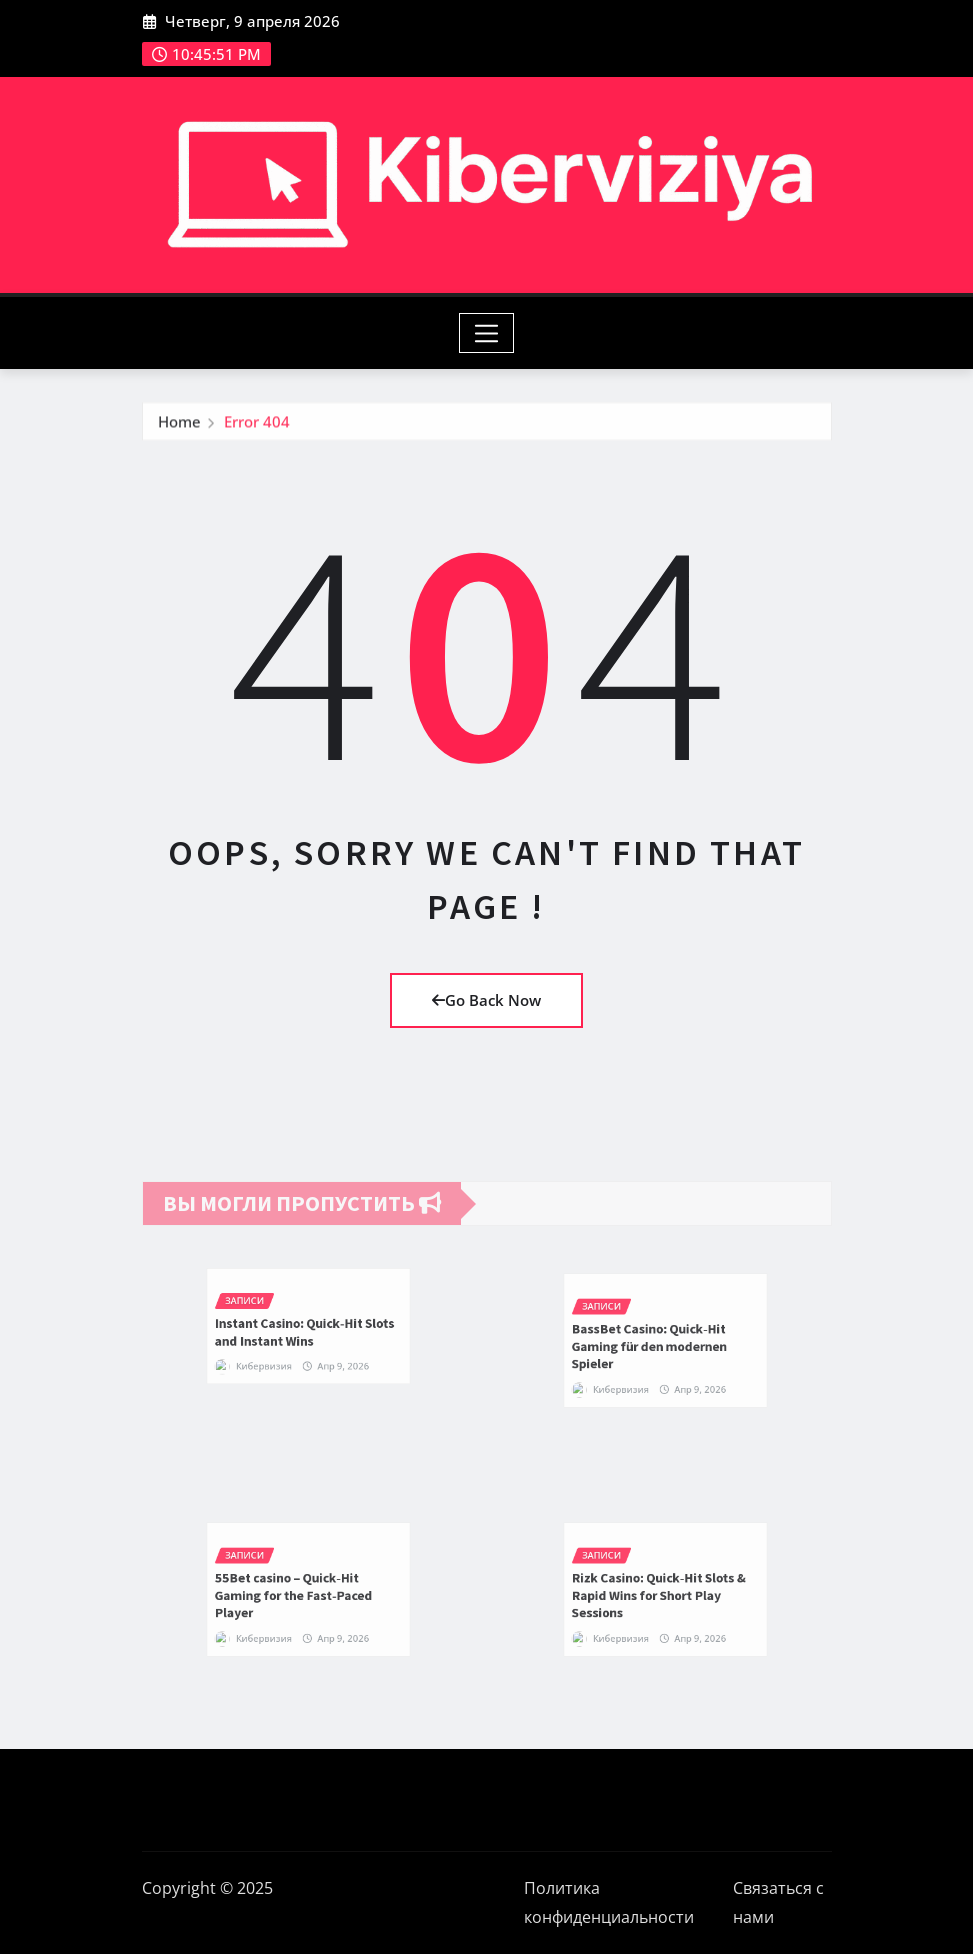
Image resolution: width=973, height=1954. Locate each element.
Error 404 (257, 431)
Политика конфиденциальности (609, 1902)
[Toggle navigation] (486, 333)
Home (179, 431)
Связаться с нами (778, 1902)
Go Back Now (486, 1000)
